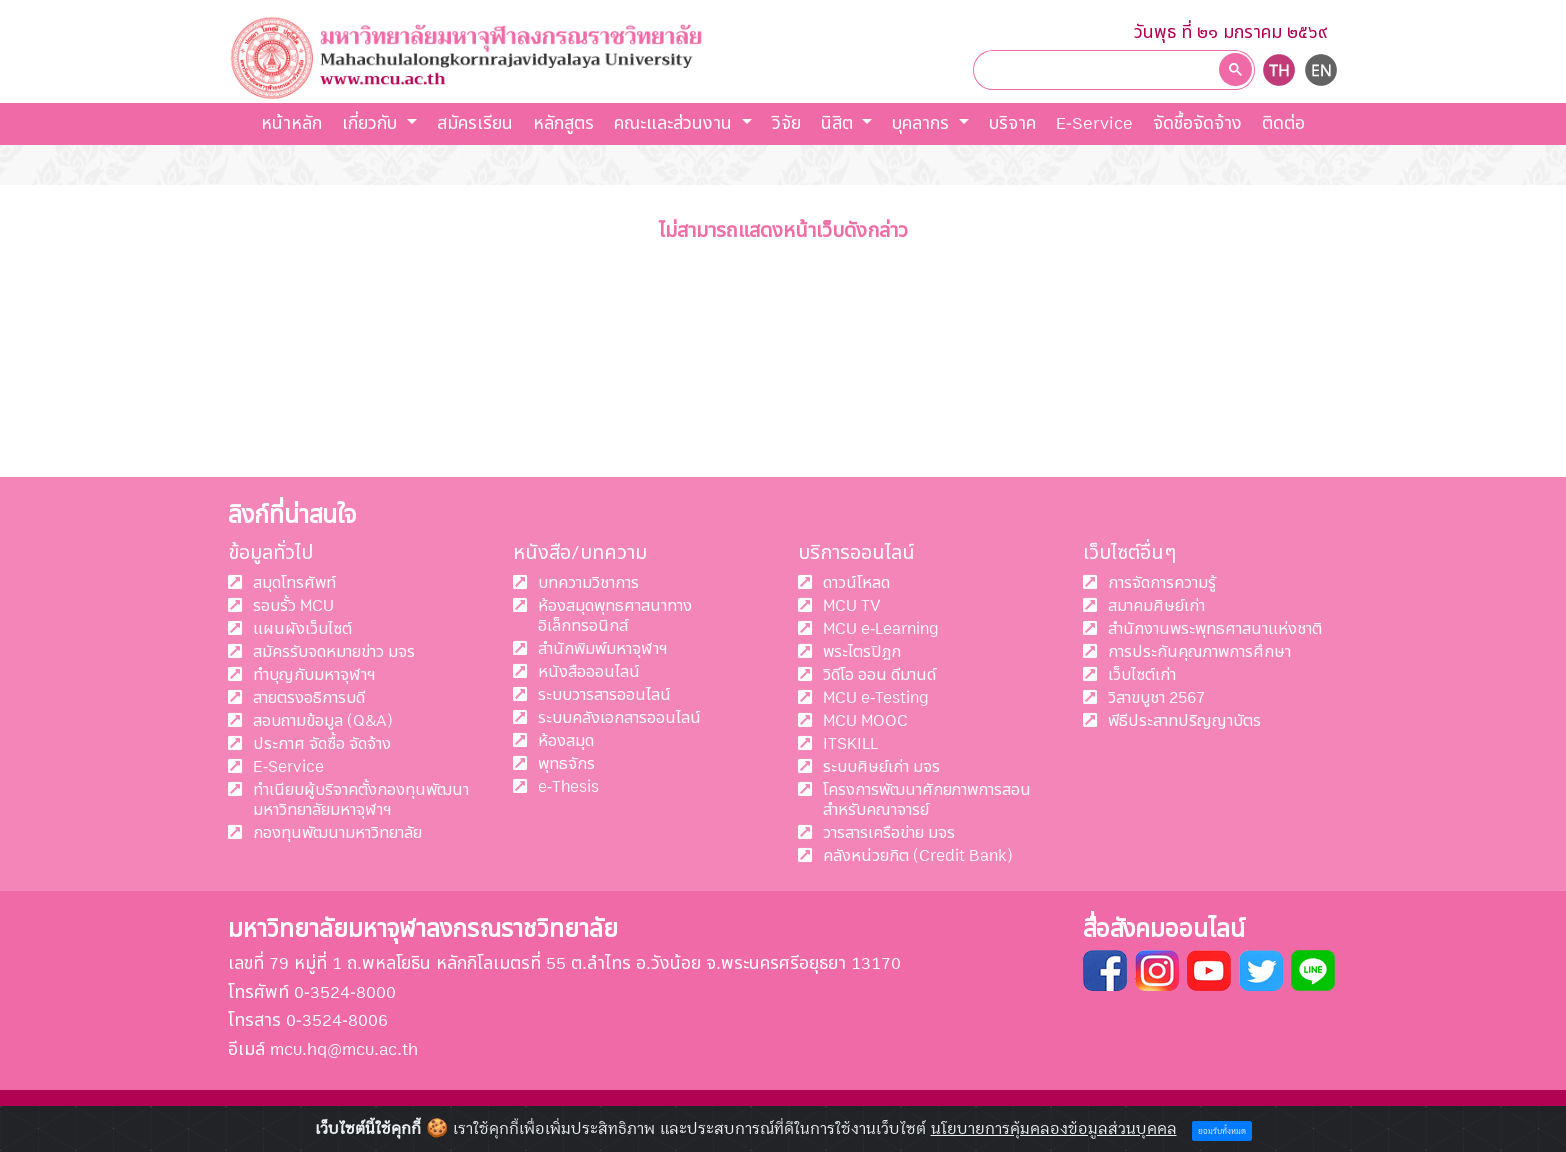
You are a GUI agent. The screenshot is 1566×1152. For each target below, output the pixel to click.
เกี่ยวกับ (372, 123)
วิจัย (786, 123)
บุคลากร (923, 123)
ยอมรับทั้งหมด (1222, 1131)
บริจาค (1012, 123)
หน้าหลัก (291, 123)
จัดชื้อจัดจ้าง (1197, 123)
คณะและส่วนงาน (675, 123)
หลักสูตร (563, 123)
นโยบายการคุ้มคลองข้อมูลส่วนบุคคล (1054, 1129)
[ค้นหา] (1100, 69)
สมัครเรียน (475, 123)
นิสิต (839, 123)
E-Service (1094, 123)
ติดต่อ (1283, 123)
